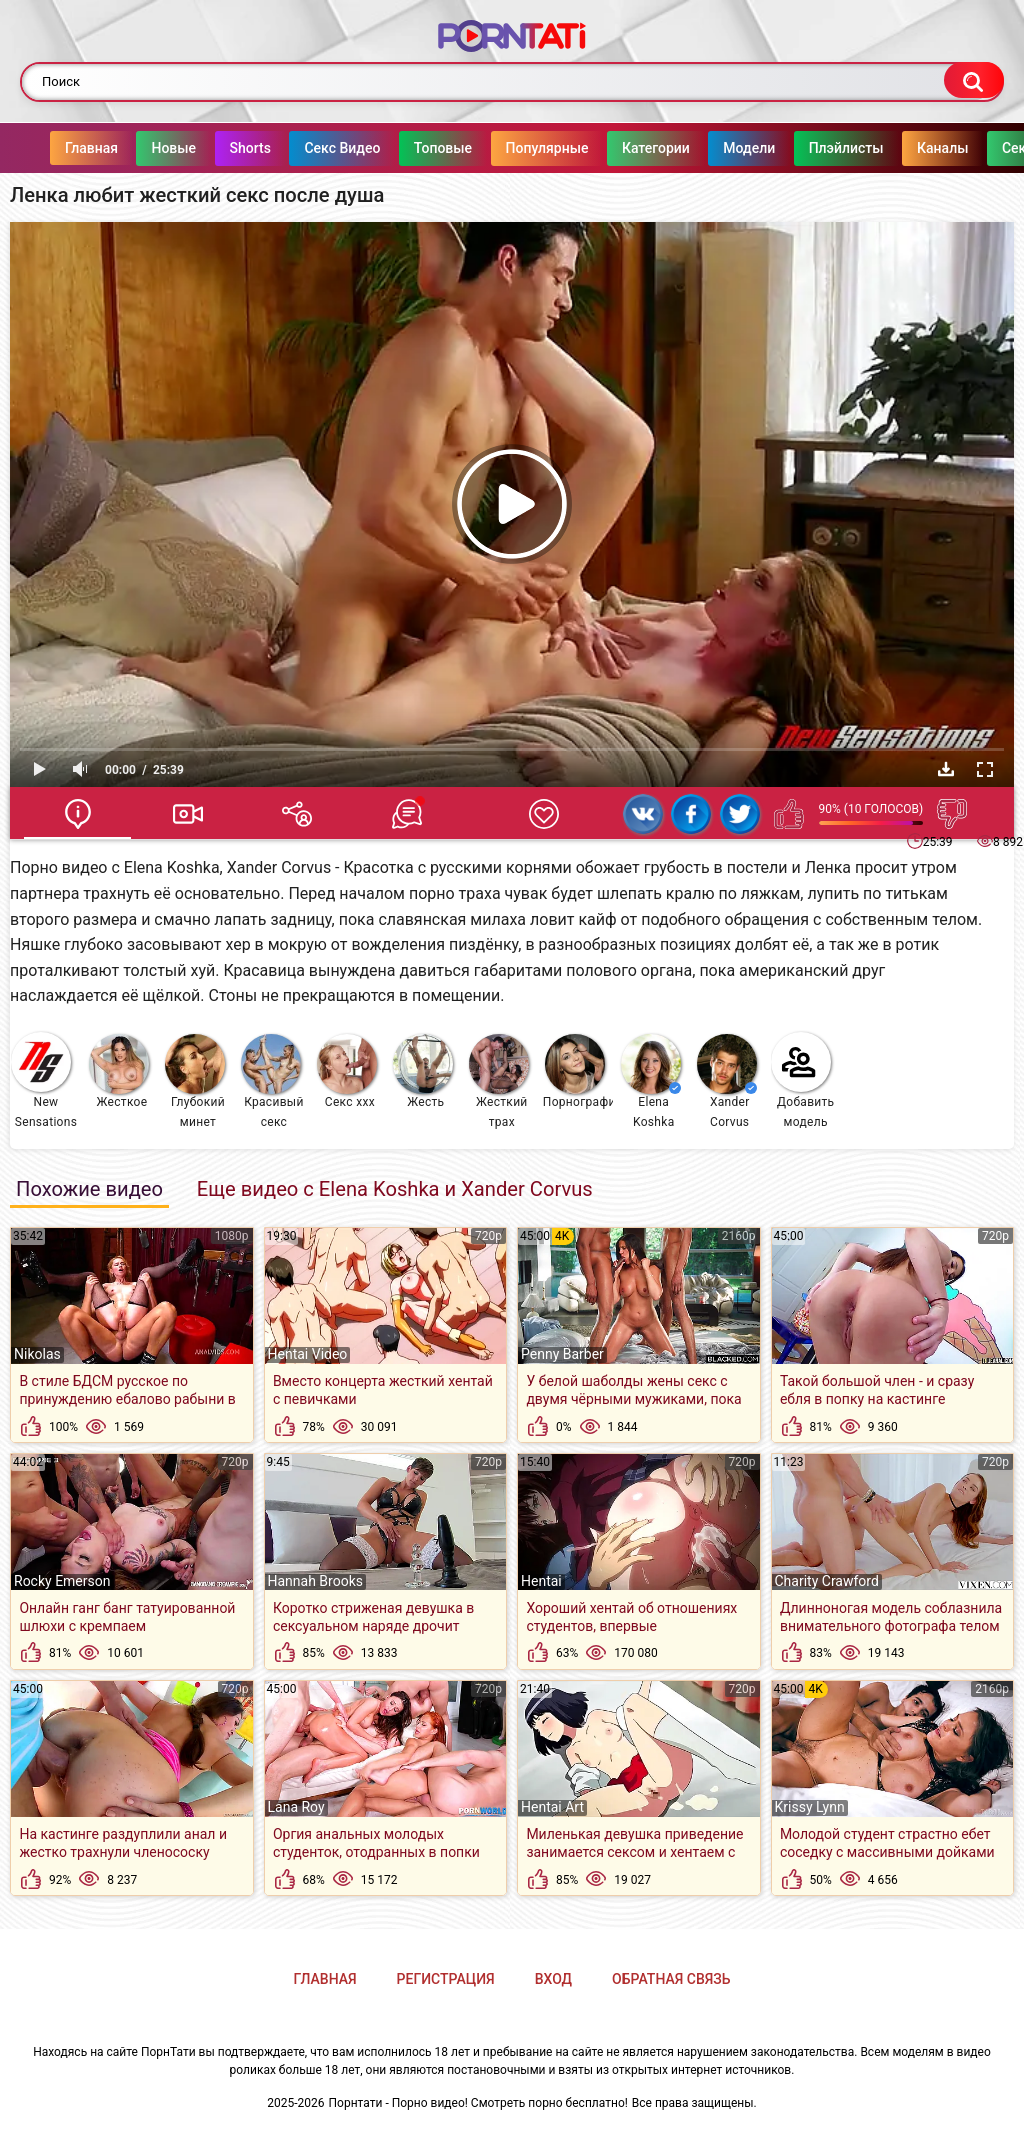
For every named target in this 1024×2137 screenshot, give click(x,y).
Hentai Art (552, 1807)
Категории (616, 148)
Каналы (902, 148)
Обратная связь (671, 1979)
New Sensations (44, 1080)
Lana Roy (296, 1807)
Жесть (423, 1071)
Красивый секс (272, 1081)
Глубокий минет (195, 1081)
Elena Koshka (651, 1081)
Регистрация (446, 1979)
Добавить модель (803, 1080)
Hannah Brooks (315, 1581)
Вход (553, 1979)
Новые (133, 148)
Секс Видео (302, 148)
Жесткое (119, 1071)
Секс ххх (347, 1071)
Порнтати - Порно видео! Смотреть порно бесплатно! (478, 2103)
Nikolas (37, 1354)
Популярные (507, 148)
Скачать (946, 769)
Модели (709, 148)
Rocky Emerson (62, 1581)
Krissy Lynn (810, 1807)
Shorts (210, 148)
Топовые (403, 148)
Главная (51, 148)
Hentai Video (308, 1354)
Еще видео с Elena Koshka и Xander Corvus (395, 1189)
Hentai (541, 1581)
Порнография (578, 1071)
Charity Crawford (827, 1581)
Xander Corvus (727, 1081)
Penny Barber (562, 1354)
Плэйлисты (806, 148)
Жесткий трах (499, 1081)
